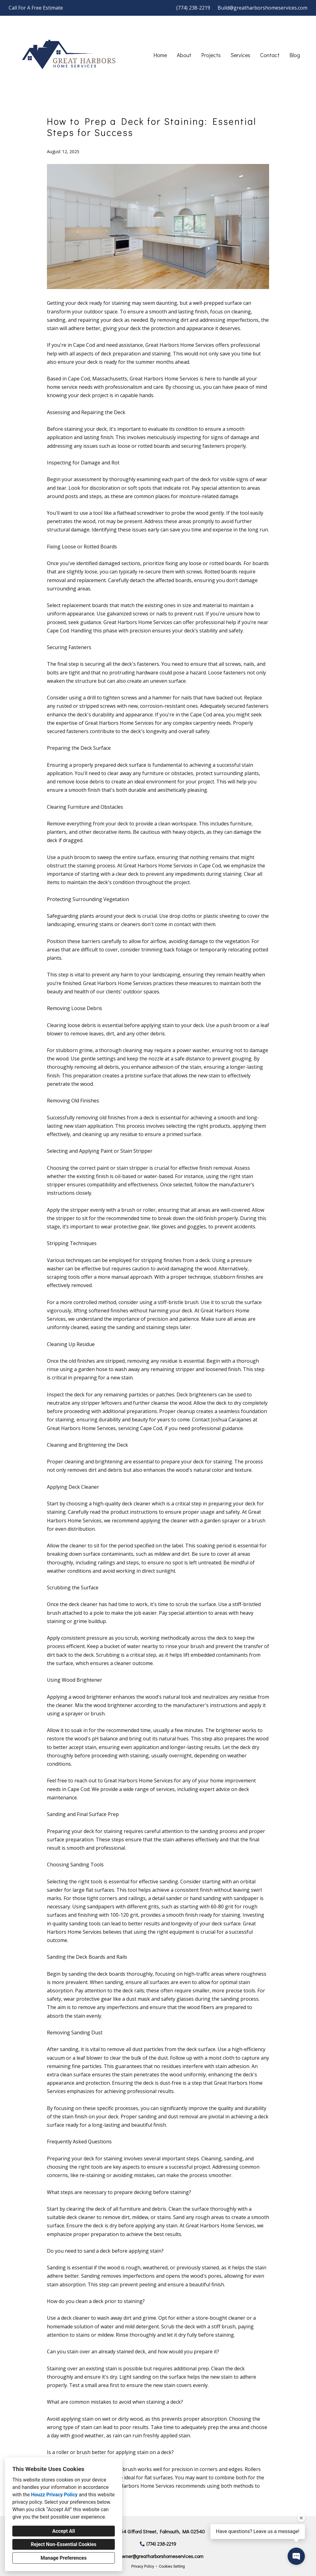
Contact (270, 55)
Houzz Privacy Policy (54, 2495)
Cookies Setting (172, 2566)
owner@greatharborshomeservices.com (161, 2556)
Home (160, 55)
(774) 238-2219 (193, 8)
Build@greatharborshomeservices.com (262, 8)
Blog (294, 55)
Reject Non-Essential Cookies (64, 2544)
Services (240, 55)
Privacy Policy (142, 2566)
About (184, 55)
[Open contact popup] (296, 2556)
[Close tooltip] (301, 2518)
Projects (211, 55)
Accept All (63, 2531)
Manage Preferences (63, 2558)
